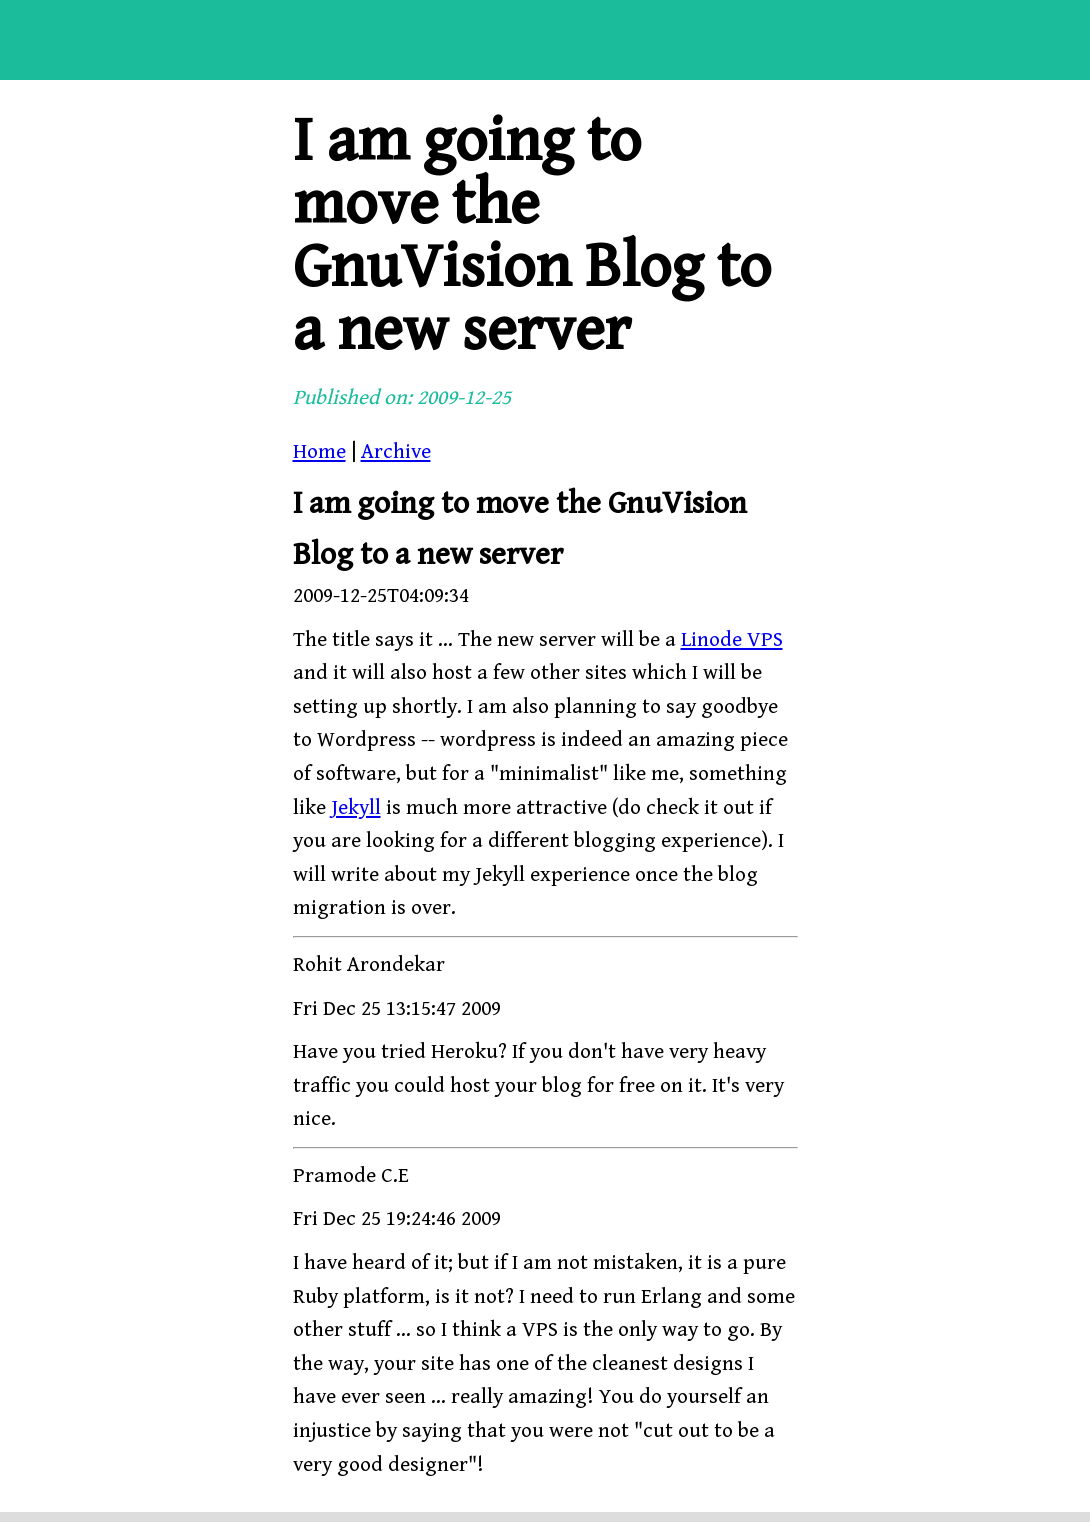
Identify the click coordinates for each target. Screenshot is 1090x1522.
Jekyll (356, 808)
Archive (396, 452)
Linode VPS (732, 640)
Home (319, 452)
